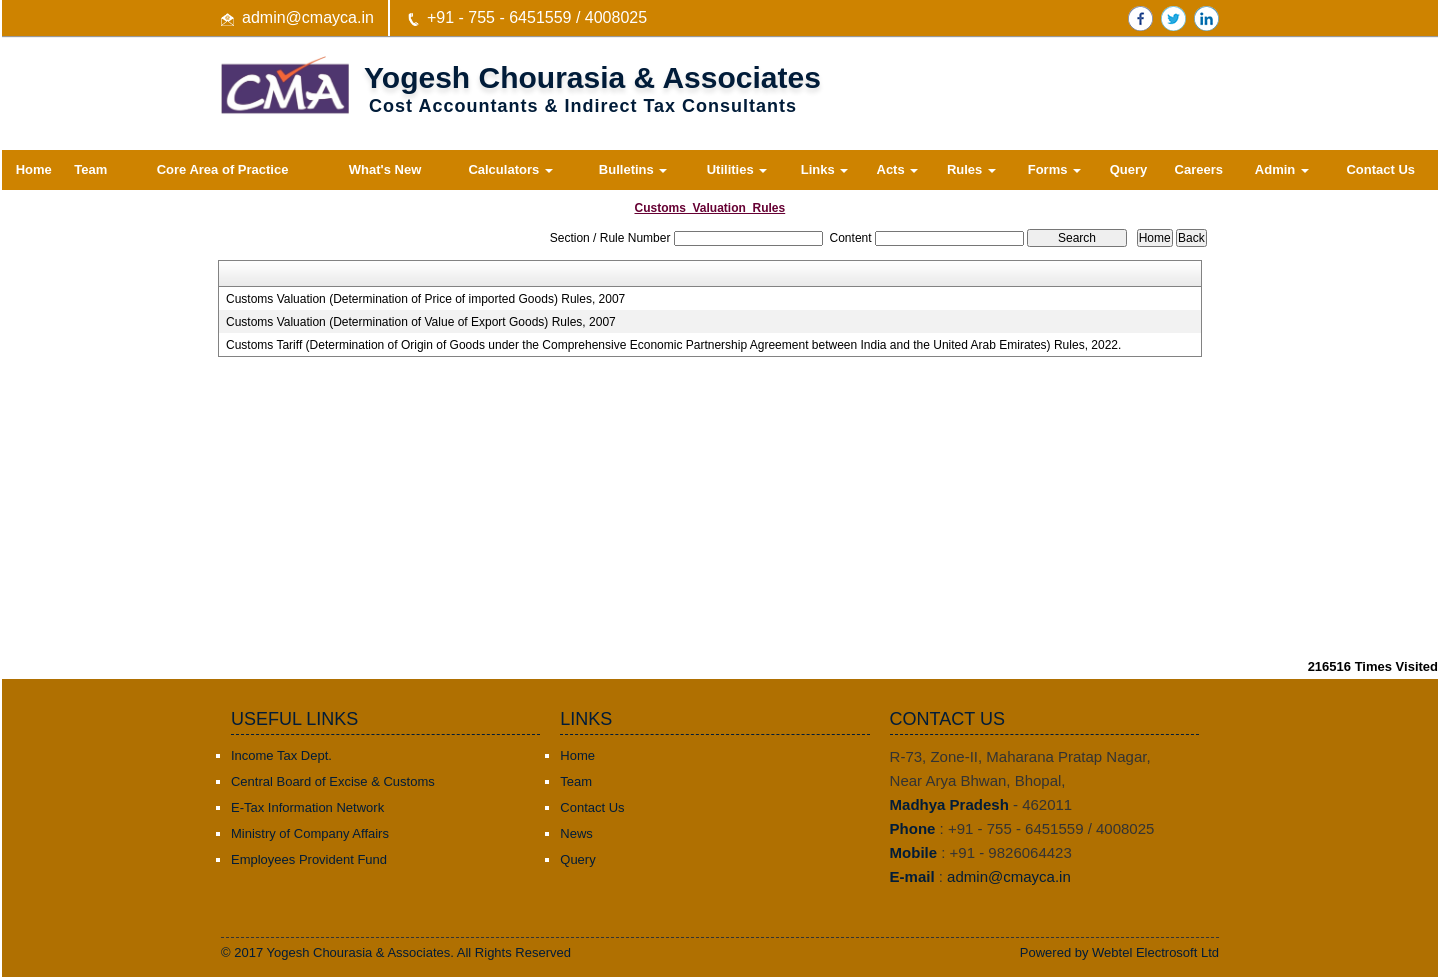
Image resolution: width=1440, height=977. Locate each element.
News (576, 833)
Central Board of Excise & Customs (333, 781)
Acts (898, 169)
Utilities (737, 169)
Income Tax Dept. (281, 755)
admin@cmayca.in (308, 17)
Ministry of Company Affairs (310, 833)
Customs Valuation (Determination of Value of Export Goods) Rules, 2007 (421, 322)
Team (90, 169)
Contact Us (1380, 169)
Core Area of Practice (223, 169)
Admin (1282, 169)
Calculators (510, 169)
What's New (385, 169)
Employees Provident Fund (309, 859)
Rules (971, 169)
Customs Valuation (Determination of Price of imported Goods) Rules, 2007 (425, 299)
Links (825, 169)
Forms (1054, 169)
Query (1129, 169)
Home (34, 169)
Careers (1199, 169)
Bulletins (633, 169)
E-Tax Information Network (307, 807)
